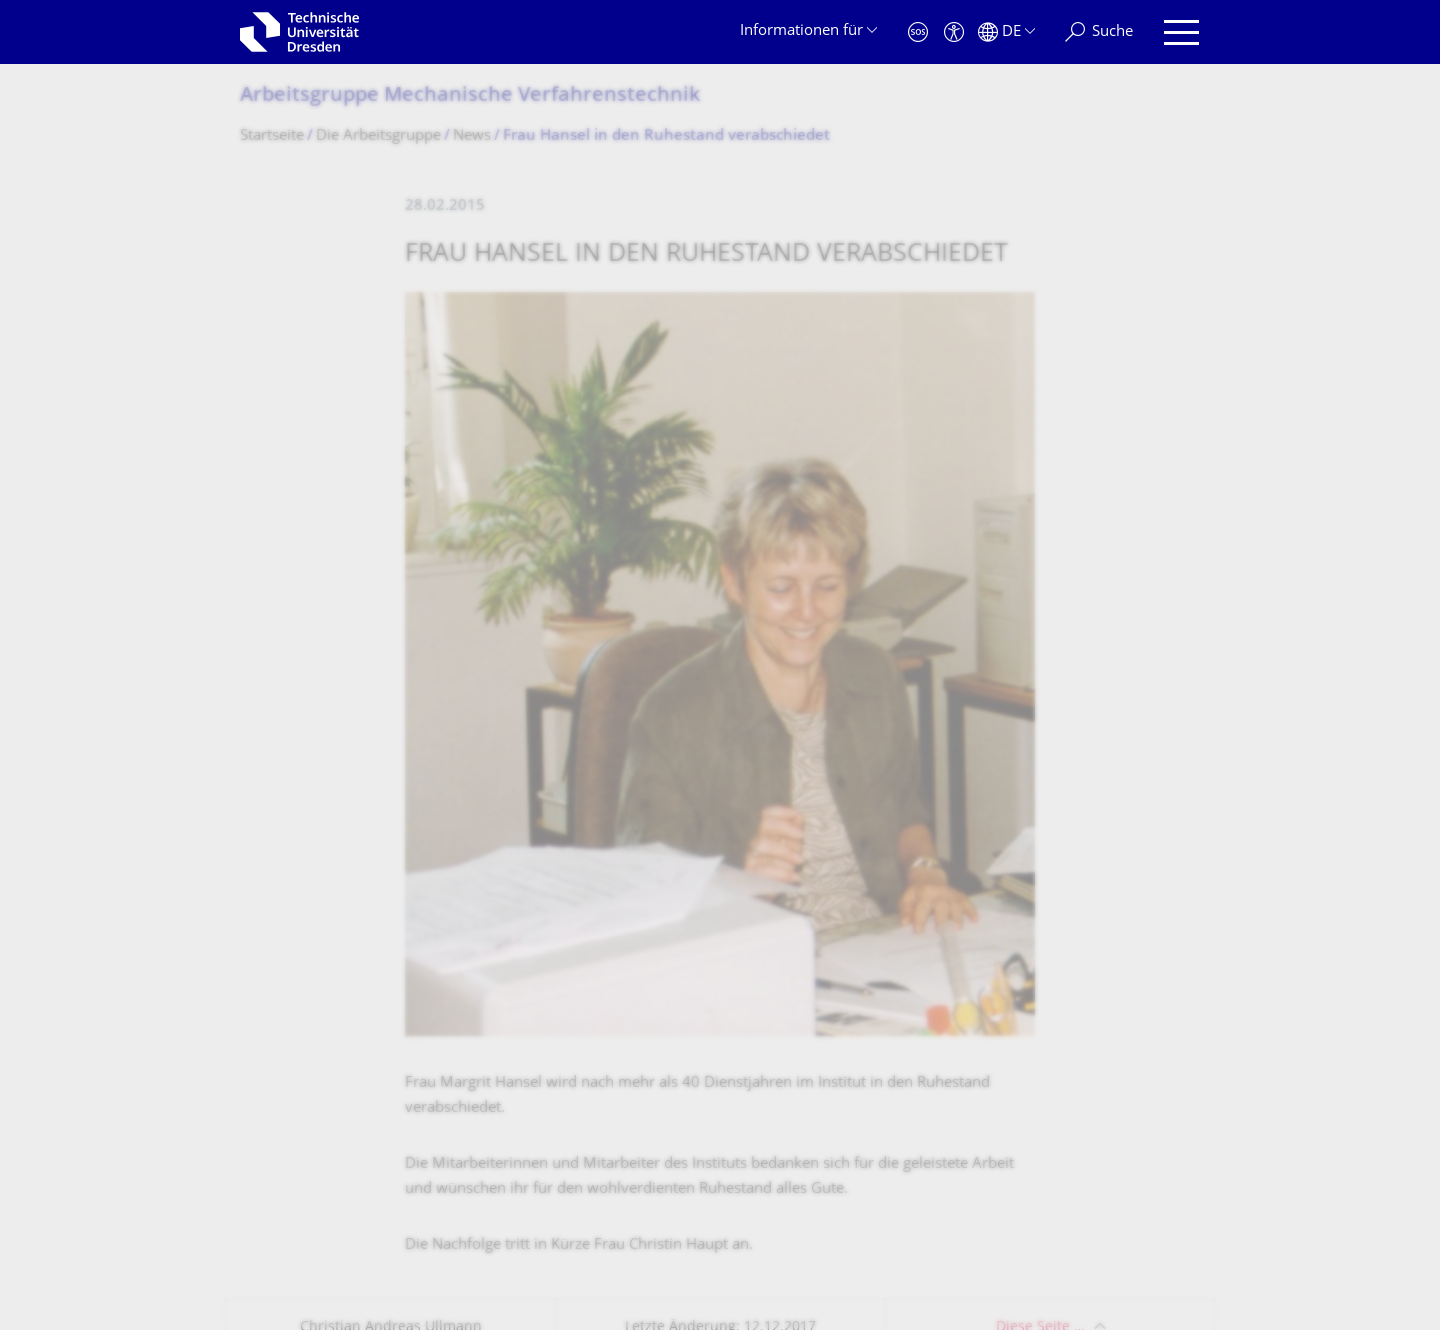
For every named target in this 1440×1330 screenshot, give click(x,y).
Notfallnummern (970, 797)
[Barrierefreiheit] (954, 32)
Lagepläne (620, 746)
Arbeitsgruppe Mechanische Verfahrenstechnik (470, 96)
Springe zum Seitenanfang (1090, 1206)
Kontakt (266, 1206)
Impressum (347, 1206)
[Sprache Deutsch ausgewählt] (1006, 32)
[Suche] (1099, 32)
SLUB (931, 847)
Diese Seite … (1040, 579)
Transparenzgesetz (564, 1206)
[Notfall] (918, 32)
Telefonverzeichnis (648, 847)
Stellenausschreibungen (994, 746)
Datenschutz (443, 1206)
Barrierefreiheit (695, 1206)
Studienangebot (639, 797)
